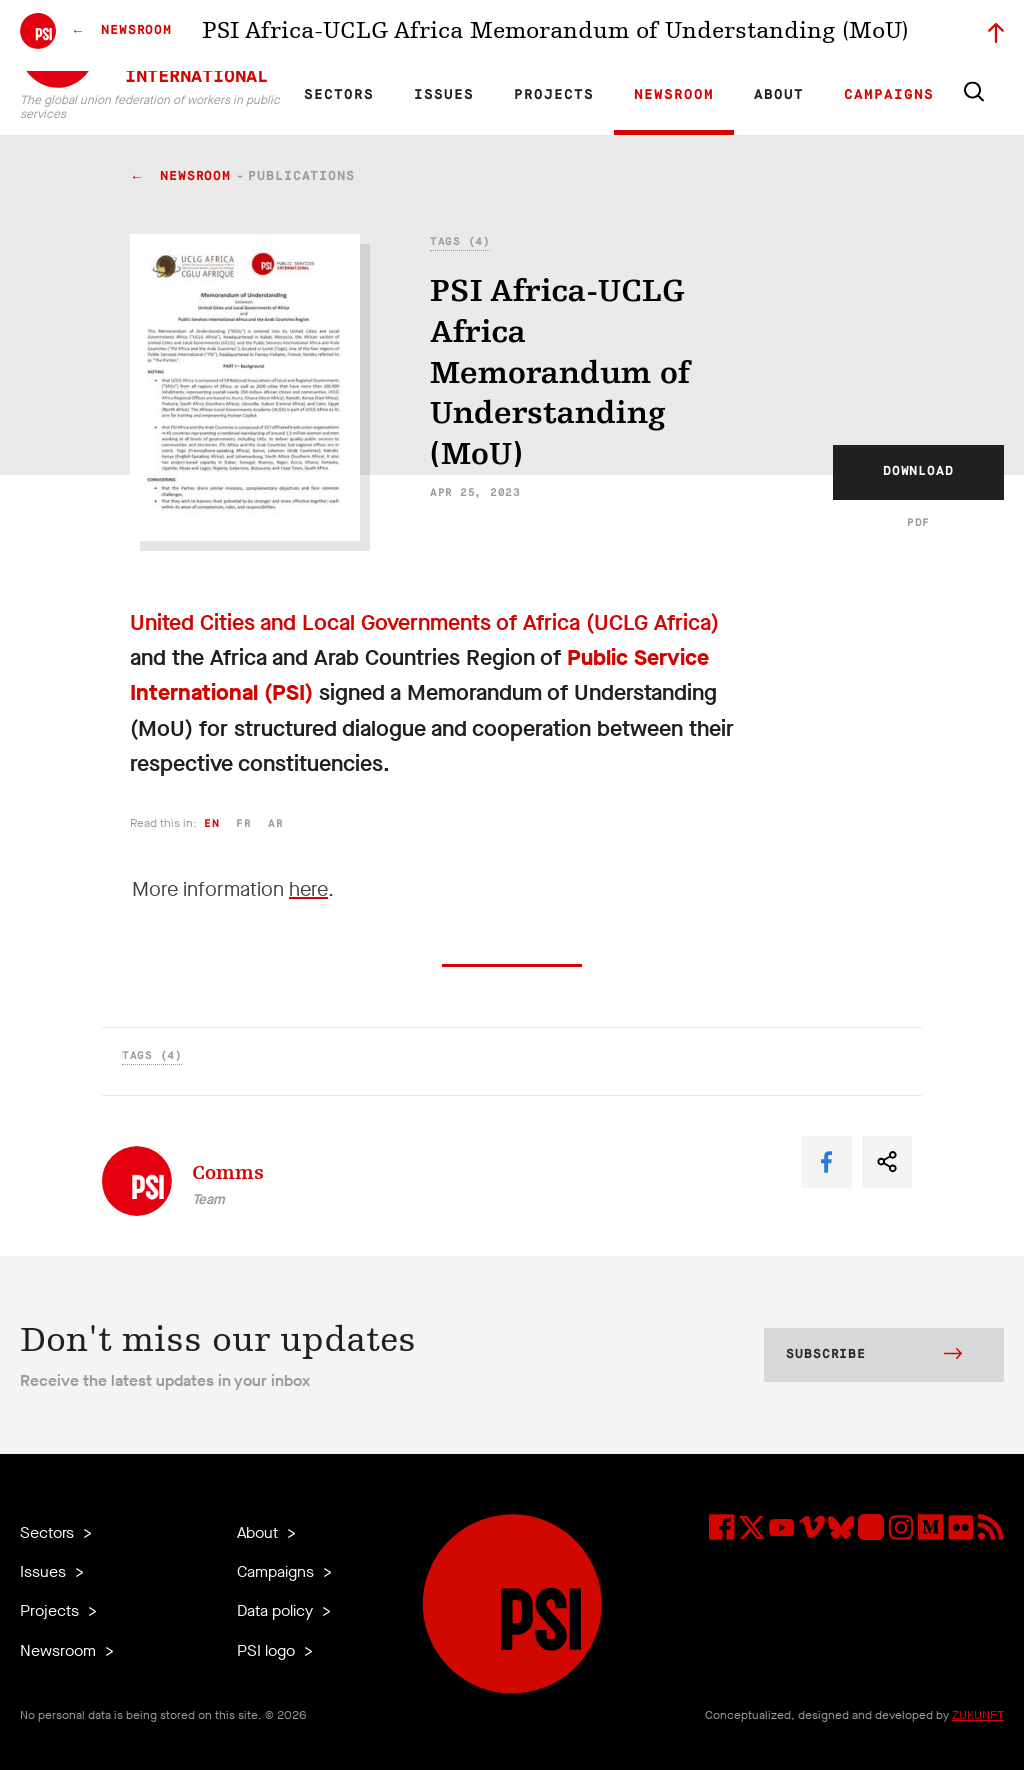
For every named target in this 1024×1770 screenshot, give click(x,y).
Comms (228, 1172)
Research (488, 36)
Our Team (626, 36)
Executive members (771, 36)
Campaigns (889, 95)
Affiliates (557, 36)
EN (337, 36)
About (779, 95)
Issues (444, 95)
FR (372, 36)
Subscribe (874, 1356)
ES (406, 36)
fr (243, 823)
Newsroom (674, 95)
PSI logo (268, 1650)
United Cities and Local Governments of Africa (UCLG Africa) (424, 622)
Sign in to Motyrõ (892, 36)
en (211, 823)
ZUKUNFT (978, 1715)
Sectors (339, 95)
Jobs (684, 36)
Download (918, 471)
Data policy (277, 1610)
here (308, 889)
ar (275, 823)
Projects (554, 95)
